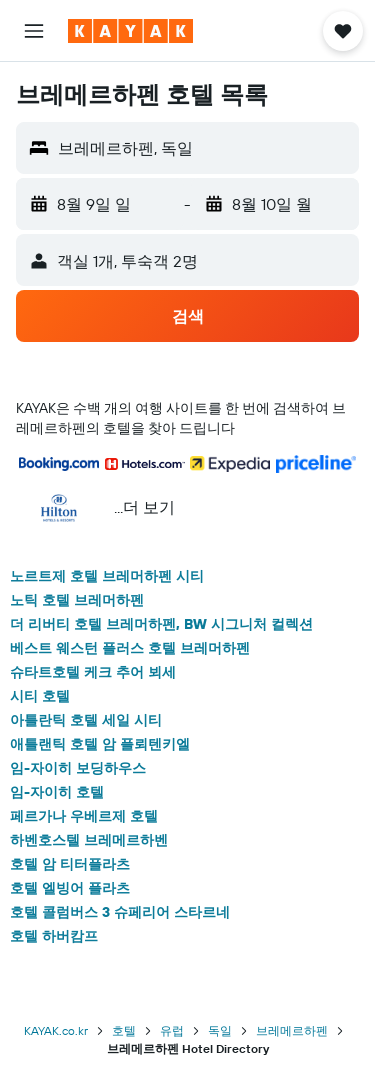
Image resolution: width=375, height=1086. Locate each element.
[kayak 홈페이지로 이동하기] (130, 31)
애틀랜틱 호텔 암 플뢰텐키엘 (100, 744)
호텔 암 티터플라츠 (70, 864)
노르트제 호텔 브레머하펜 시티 (107, 576)
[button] (34, 31)
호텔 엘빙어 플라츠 (70, 888)
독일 (220, 1030)
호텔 (124, 1030)
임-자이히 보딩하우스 (78, 768)
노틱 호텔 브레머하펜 (77, 600)
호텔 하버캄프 (54, 936)
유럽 (172, 1030)
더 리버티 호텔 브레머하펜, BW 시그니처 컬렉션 (161, 624)
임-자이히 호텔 (57, 792)
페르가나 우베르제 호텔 (84, 816)
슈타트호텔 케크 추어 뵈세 (93, 672)
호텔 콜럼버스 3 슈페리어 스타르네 (120, 912)
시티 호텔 (40, 696)
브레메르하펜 (292, 1030)
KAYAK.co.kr (56, 1030)
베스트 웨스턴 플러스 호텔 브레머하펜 (130, 648)
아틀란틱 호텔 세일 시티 (86, 720)
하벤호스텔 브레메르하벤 (89, 840)
